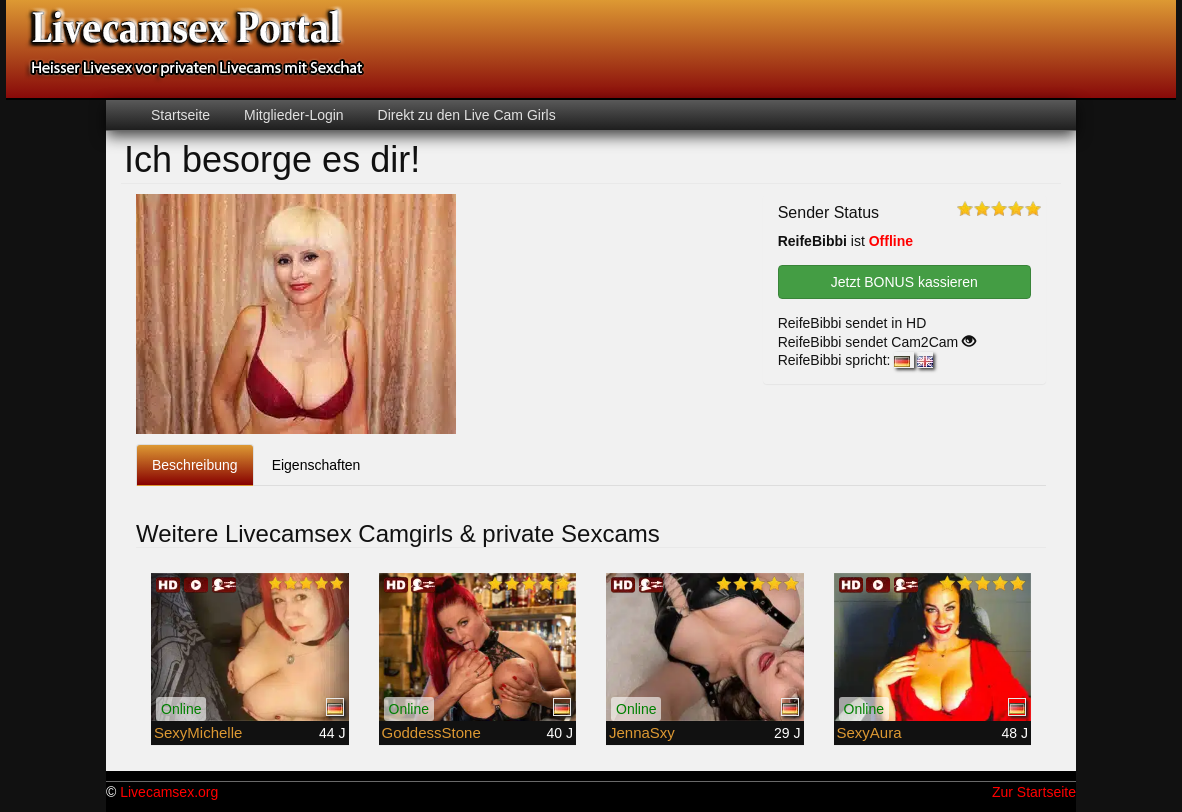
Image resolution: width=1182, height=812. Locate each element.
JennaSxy (642, 732)
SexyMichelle (198, 732)
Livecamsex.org (169, 792)
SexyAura (869, 732)
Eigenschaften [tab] (316, 465)
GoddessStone (431, 732)
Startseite (180, 115)
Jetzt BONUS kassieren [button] (904, 282)
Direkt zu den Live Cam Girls (465, 115)
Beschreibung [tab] (195, 465)
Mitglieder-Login (292, 115)
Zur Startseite (1034, 792)
